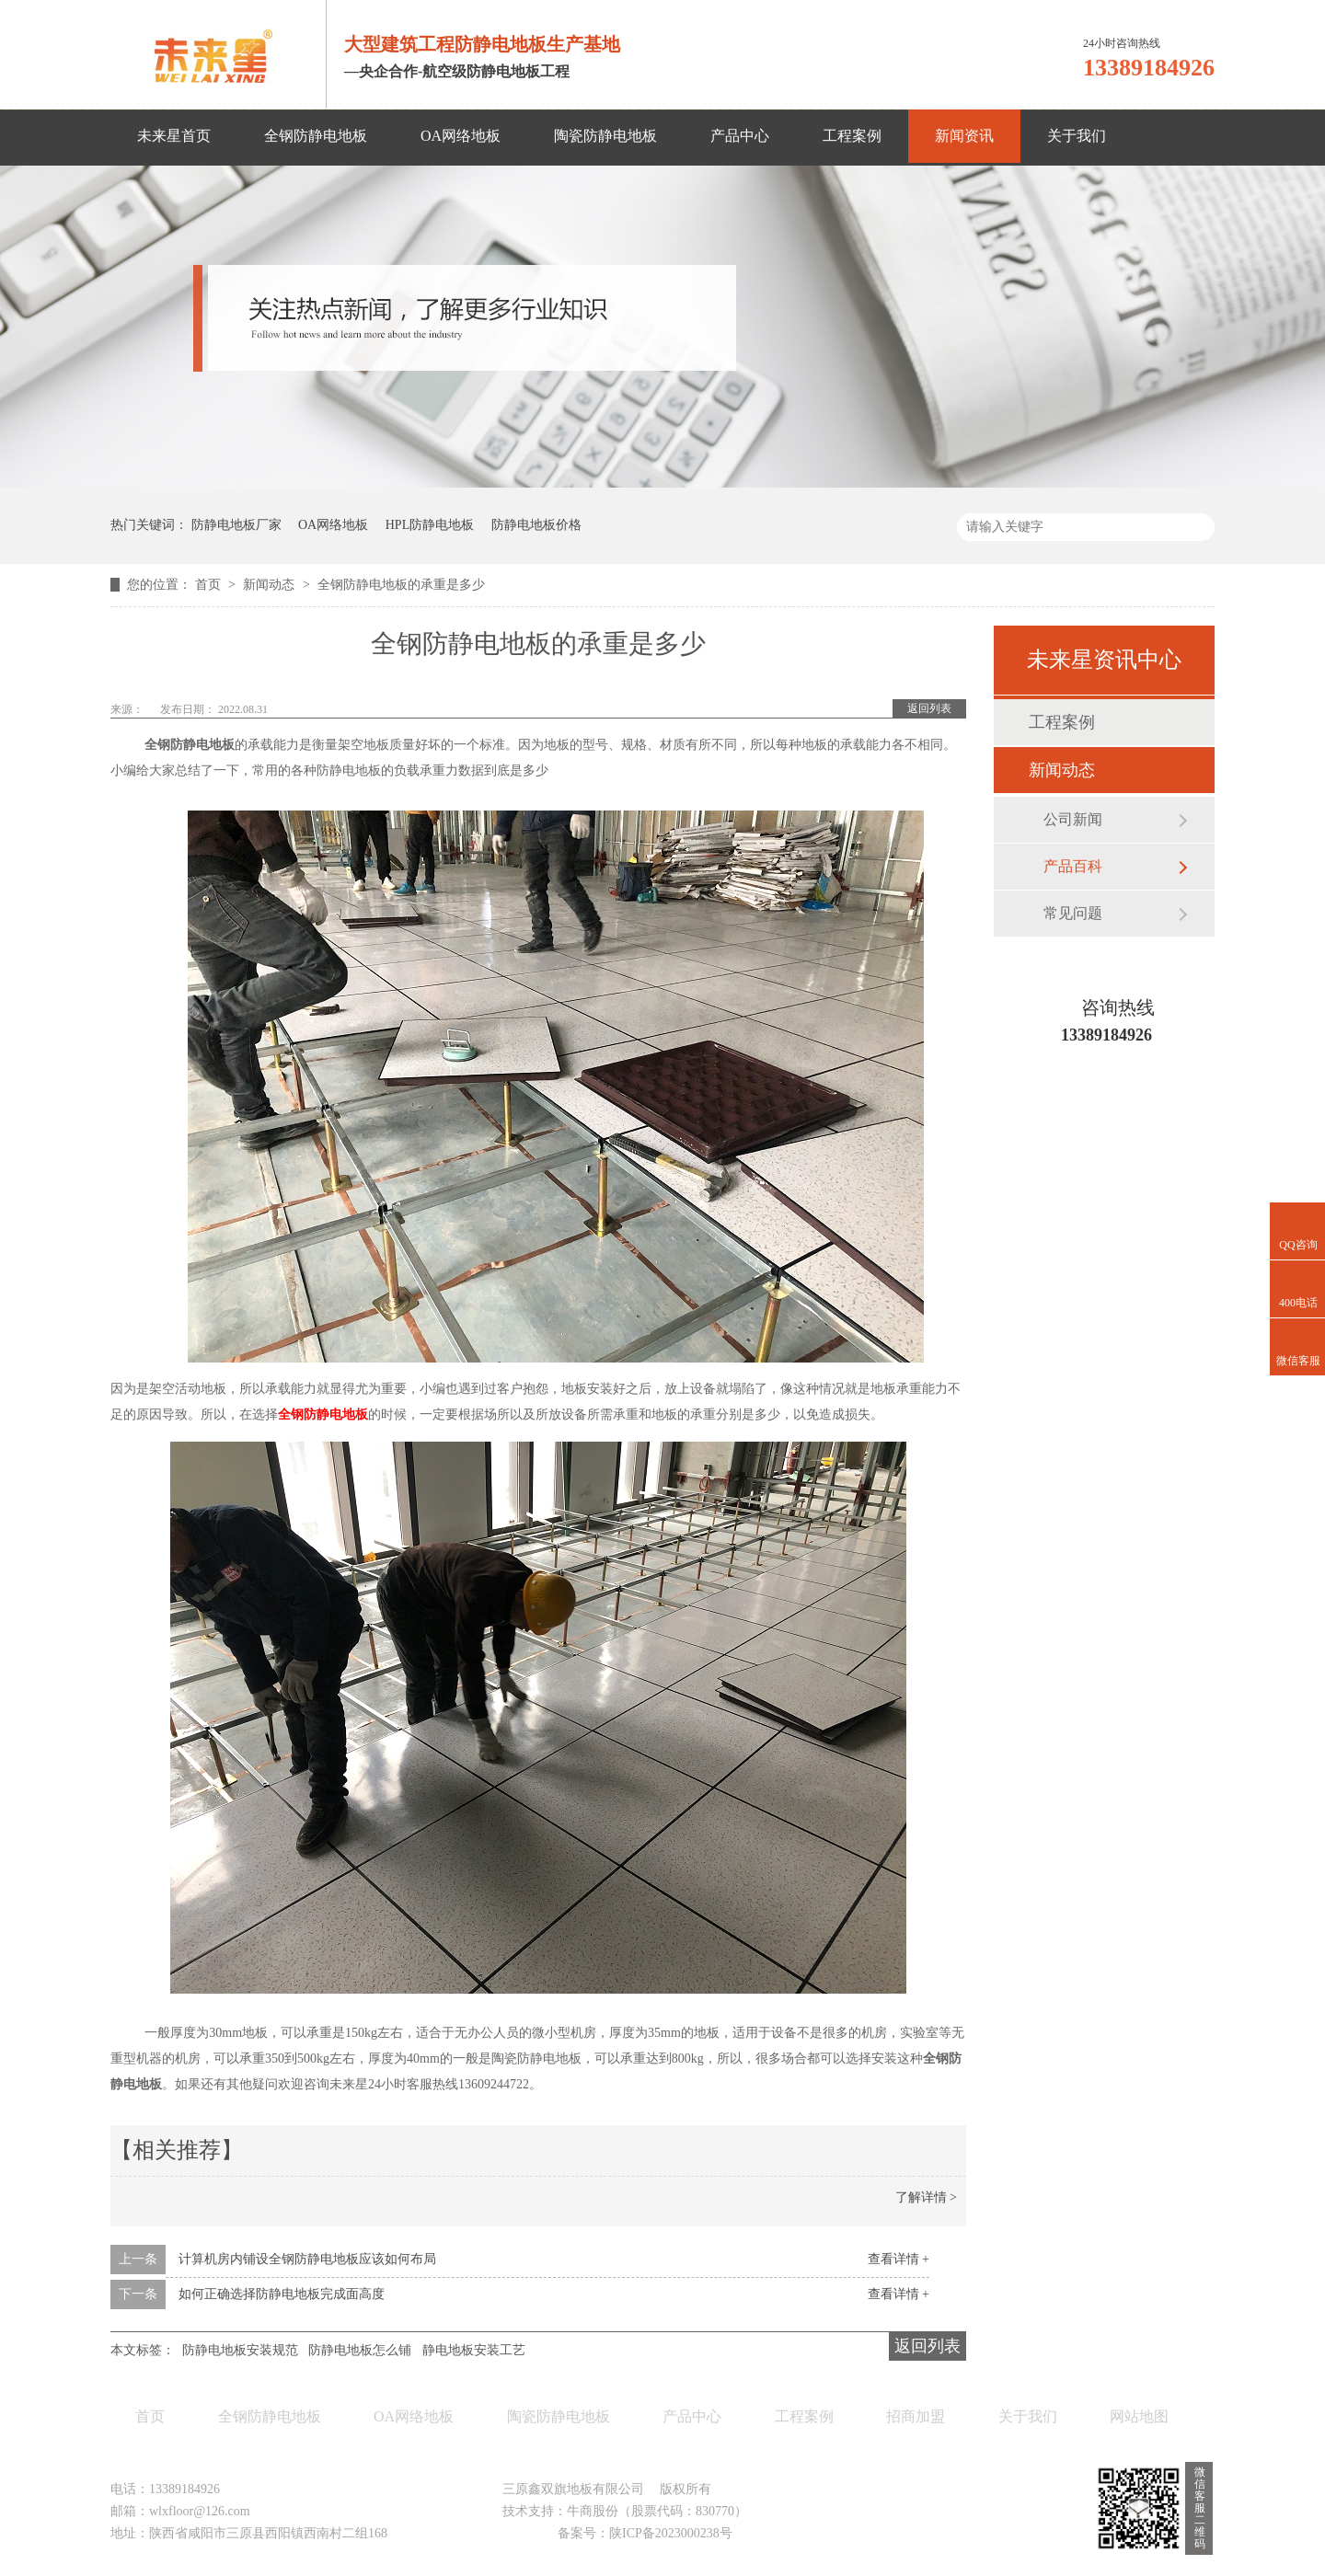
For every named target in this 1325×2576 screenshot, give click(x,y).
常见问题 (1072, 913)
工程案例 (852, 136)
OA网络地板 (461, 136)
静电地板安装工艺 (473, 2350)
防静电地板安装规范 (240, 2350)
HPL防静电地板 (430, 525)
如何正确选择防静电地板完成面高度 (282, 2294)
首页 (210, 585)
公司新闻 (1072, 819)
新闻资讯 (964, 136)
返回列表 (929, 708)
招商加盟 (915, 2416)
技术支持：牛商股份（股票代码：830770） (624, 2511)
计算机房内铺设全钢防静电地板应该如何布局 (307, 2259)
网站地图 (1139, 2416)
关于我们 (1076, 136)
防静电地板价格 (536, 525)
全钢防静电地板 (315, 136)
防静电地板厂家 (236, 525)
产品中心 (739, 136)
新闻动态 (270, 585)
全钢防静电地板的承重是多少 (401, 585)
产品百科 (1072, 866)
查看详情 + (898, 2259)
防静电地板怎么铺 (359, 2350)
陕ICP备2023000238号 (670, 2533)
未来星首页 (174, 136)
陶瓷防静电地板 (605, 136)
